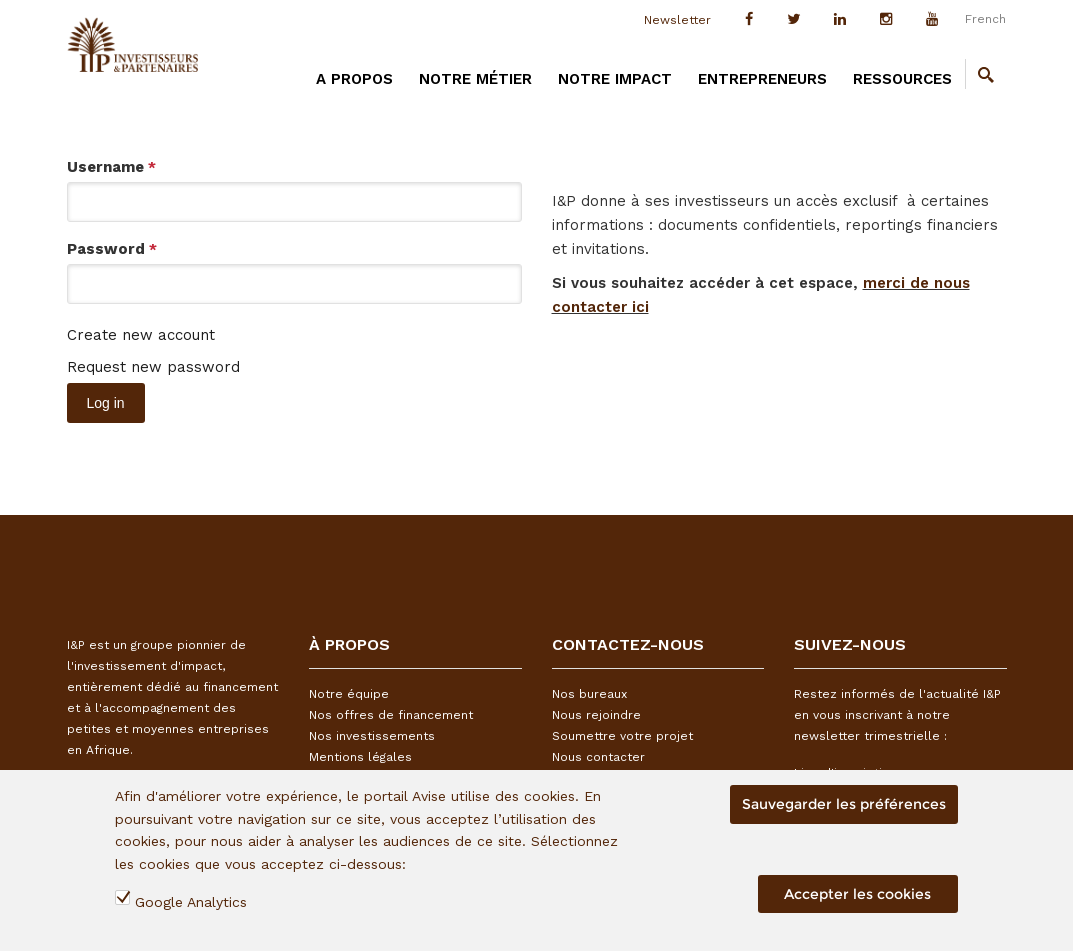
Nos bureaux (589, 694)
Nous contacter (598, 757)
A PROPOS (354, 79)
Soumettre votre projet (622, 736)
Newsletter (677, 20)
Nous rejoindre (596, 715)
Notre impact (615, 79)
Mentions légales (360, 757)
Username (111, 167)
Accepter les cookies (857, 894)
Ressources (902, 79)
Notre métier (475, 79)
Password (112, 249)
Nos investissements (372, 736)
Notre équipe (349, 694)
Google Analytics (191, 902)
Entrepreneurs (762, 79)
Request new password (153, 367)
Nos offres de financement (391, 715)
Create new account (141, 335)
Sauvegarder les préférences (844, 804)
